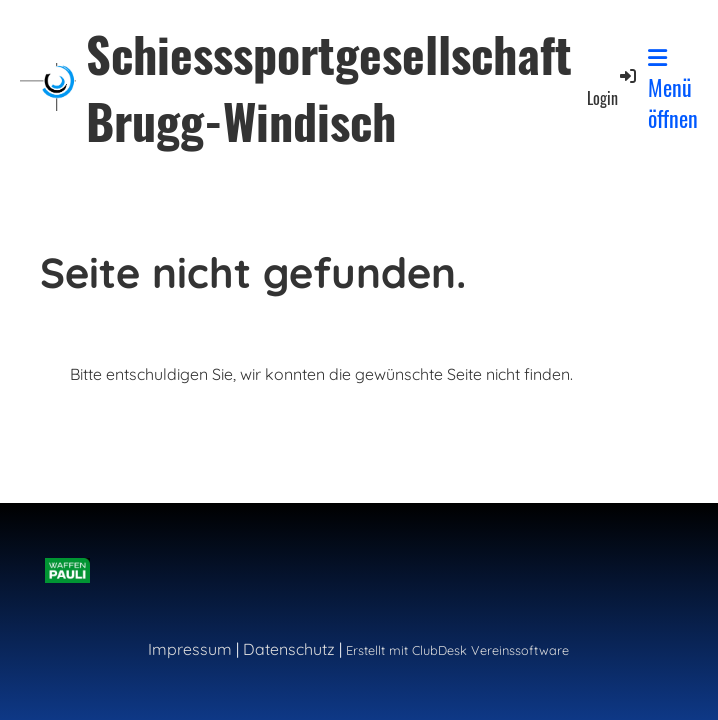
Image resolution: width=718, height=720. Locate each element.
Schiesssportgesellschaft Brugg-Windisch (329, 87)
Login (613, 87)
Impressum (190, 649)
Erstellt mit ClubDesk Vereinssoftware (457, 650)
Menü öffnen (673, 90)
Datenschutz (289, 649)
